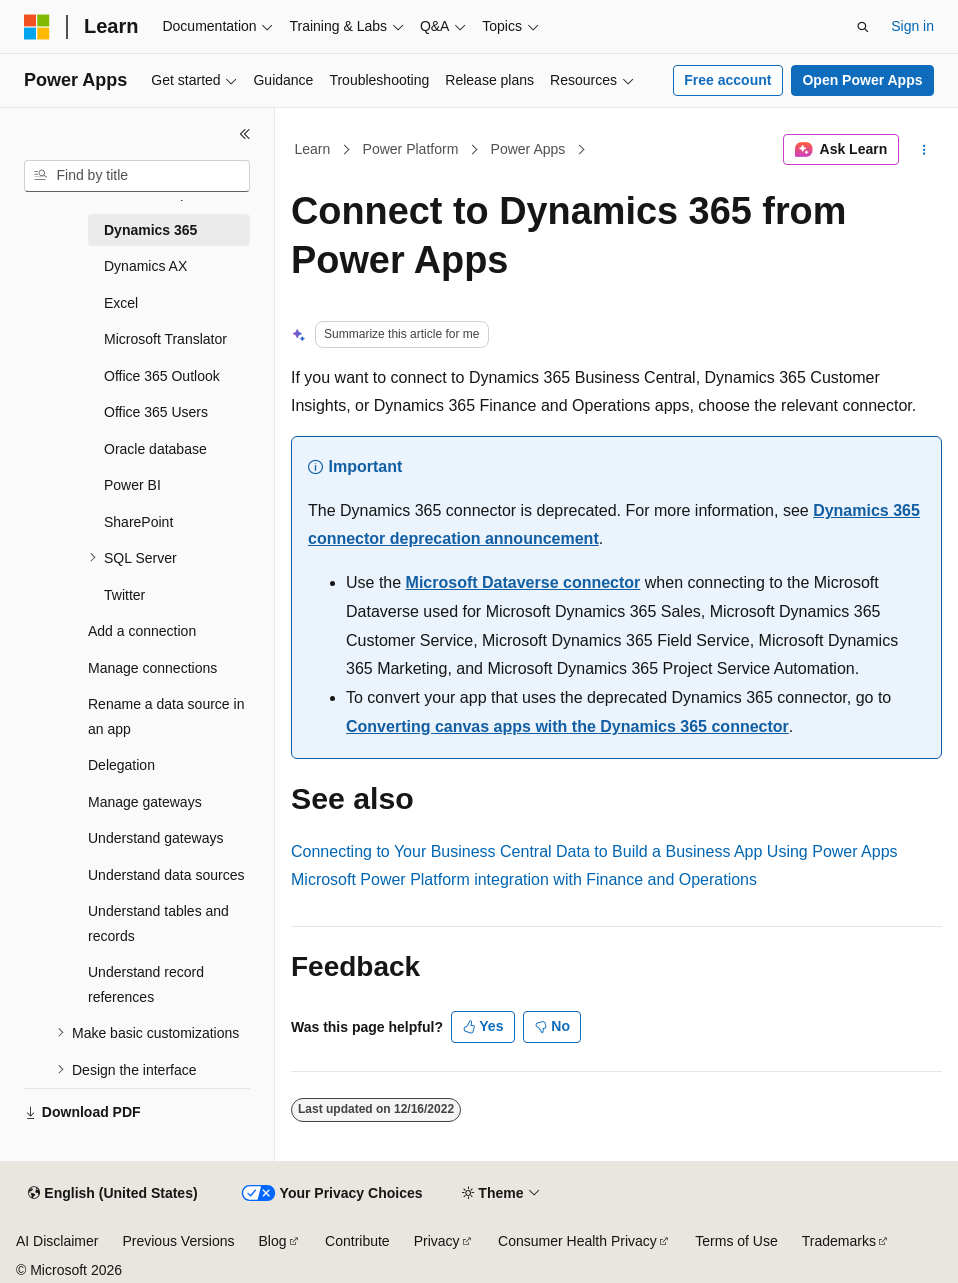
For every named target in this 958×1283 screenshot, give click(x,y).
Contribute (357, 1241)
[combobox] (137, 176)
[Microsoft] (37, 27)
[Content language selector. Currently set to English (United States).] (112, 1194)
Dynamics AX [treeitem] (145, 266)
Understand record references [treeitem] (146, 984)
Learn (313, 149)
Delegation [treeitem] (121, 765)
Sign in (912, 26)
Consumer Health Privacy (577, 1241)
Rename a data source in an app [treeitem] (166, 716)
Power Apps (528, 149)
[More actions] (924, 150)
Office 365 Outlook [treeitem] (162, 376)
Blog (273, 1241)
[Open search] (863, 27)
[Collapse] (245, 134)
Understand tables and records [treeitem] (158, 923)
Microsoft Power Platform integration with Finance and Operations (524, 879)
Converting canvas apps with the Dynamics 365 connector (567, 726)
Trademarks (839, 1241)
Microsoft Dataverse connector (523, 582)
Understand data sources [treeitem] (166, 875)
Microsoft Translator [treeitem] (165, 339)
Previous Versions (178, 1241)
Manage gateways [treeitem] (145, 802)
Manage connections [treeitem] (152, 668)
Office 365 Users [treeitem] (156, 412)
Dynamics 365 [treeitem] (150, 230)
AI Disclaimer (57, 1241)
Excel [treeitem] (121, 303)
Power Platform (411, 149)
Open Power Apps (862, 80)
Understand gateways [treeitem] (155, 838)
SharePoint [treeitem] (138, 522)
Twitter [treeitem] (124, 595)
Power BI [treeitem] (132, 485)
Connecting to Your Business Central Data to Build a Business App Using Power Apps (594, 851)
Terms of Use (736, 1241)
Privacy (437, 1241)
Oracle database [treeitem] (155, 449)
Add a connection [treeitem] (142, 631)
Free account (727, 80)
